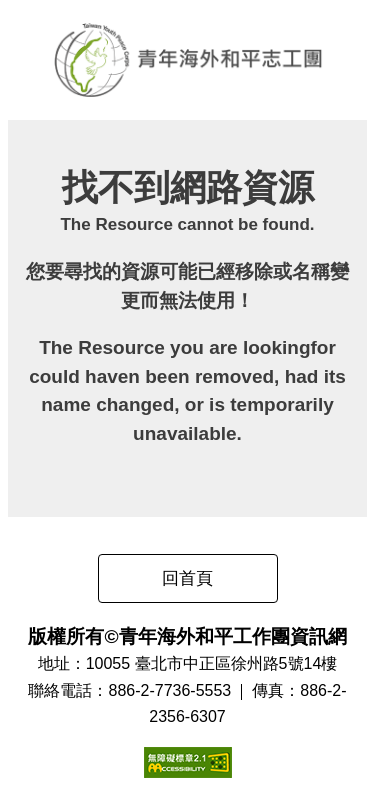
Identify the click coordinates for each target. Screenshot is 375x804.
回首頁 (187, 578)
